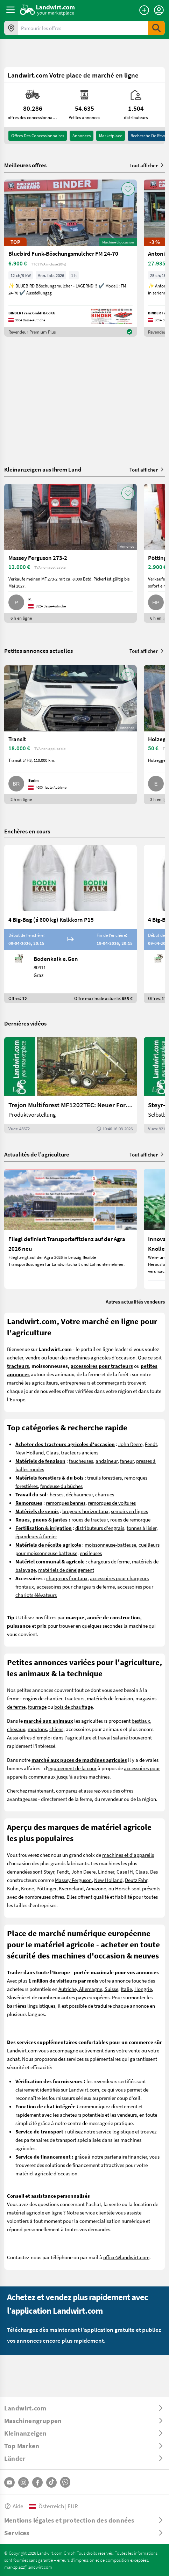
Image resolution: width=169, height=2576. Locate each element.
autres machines (92, 1776)
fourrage (37, 1706)
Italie (126, 1988)
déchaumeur (79, 1494)
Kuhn (13, 1888)
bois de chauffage (73, 1706)
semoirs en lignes (129, 1511)
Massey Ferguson (73, 1879)
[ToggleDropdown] (84, 2408)
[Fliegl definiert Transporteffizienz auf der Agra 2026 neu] (70, 1229)
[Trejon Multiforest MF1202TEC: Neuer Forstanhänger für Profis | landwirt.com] (70, 1085)
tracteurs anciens (79, 1452)
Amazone (96, 1888)
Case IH (125, 1871)
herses (56, 1494)
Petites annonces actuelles (38, 651)
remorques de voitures (112, 1502)
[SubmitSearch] (156, 28)
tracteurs (74, 1698)
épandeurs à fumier (36, 1536)
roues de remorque (130, 1519)
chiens (56, 1728)
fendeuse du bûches (61, 1485)
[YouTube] (9, 2482)
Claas (52, 1452)
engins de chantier (42, 1698)
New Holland (29, 1452)
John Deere (130, 1443)
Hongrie (143, 1988)
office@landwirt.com (126, 2257)
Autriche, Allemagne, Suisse (88, 1988)
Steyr (48, 1871)
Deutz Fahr (136, 1879)
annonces (81, 135)
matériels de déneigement (66, 1569)
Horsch (123, 1888)
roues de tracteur (89, 1519)
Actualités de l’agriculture (36, 1154)
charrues (104, 1494)
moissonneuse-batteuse (110, 1544)
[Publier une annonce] (144, 10)
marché (15, 1382)
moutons (37, 1728)
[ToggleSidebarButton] (10, 9)
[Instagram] (23, 2482)
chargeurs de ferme (108, 1561)
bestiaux (141, 1720)
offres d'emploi (35, 1737)
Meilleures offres (25, 165)
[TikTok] (51, 2482)
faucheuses (81, 1460)
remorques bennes (65, 1502)
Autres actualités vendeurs (135, 1301)
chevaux (16, 1728)
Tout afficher (147, 165)
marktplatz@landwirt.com (28, 2567)
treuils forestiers (104, 1477)
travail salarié (113, 1737)
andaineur (107, 1460)
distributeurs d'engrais (99, 1527)
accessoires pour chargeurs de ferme (75, 1586)
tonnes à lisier (141, 1527)
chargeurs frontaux (66, 1578)
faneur (127, 1460)
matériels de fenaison (110, 1698)
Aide (13, 2506)
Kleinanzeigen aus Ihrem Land (43, 469)
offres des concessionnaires (37, 135)
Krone (27, 1888)
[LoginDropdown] (159, 10)
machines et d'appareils (128, 1854)
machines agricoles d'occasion (102, 1357)
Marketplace (110, 135)
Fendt (151, 1443)
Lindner (106, 1871)
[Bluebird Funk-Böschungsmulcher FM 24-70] (70, 258)
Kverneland (71, 1888)
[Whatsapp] (65, 2482)
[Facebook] (37, 2482)
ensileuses (91, 1552)
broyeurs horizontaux (85, 1511)
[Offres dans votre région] (11, 28)
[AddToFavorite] (128, 189)
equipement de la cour (72, 1768)
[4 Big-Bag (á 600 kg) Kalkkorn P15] (70, 924)
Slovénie (16, 1997)
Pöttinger (46, 1888)
